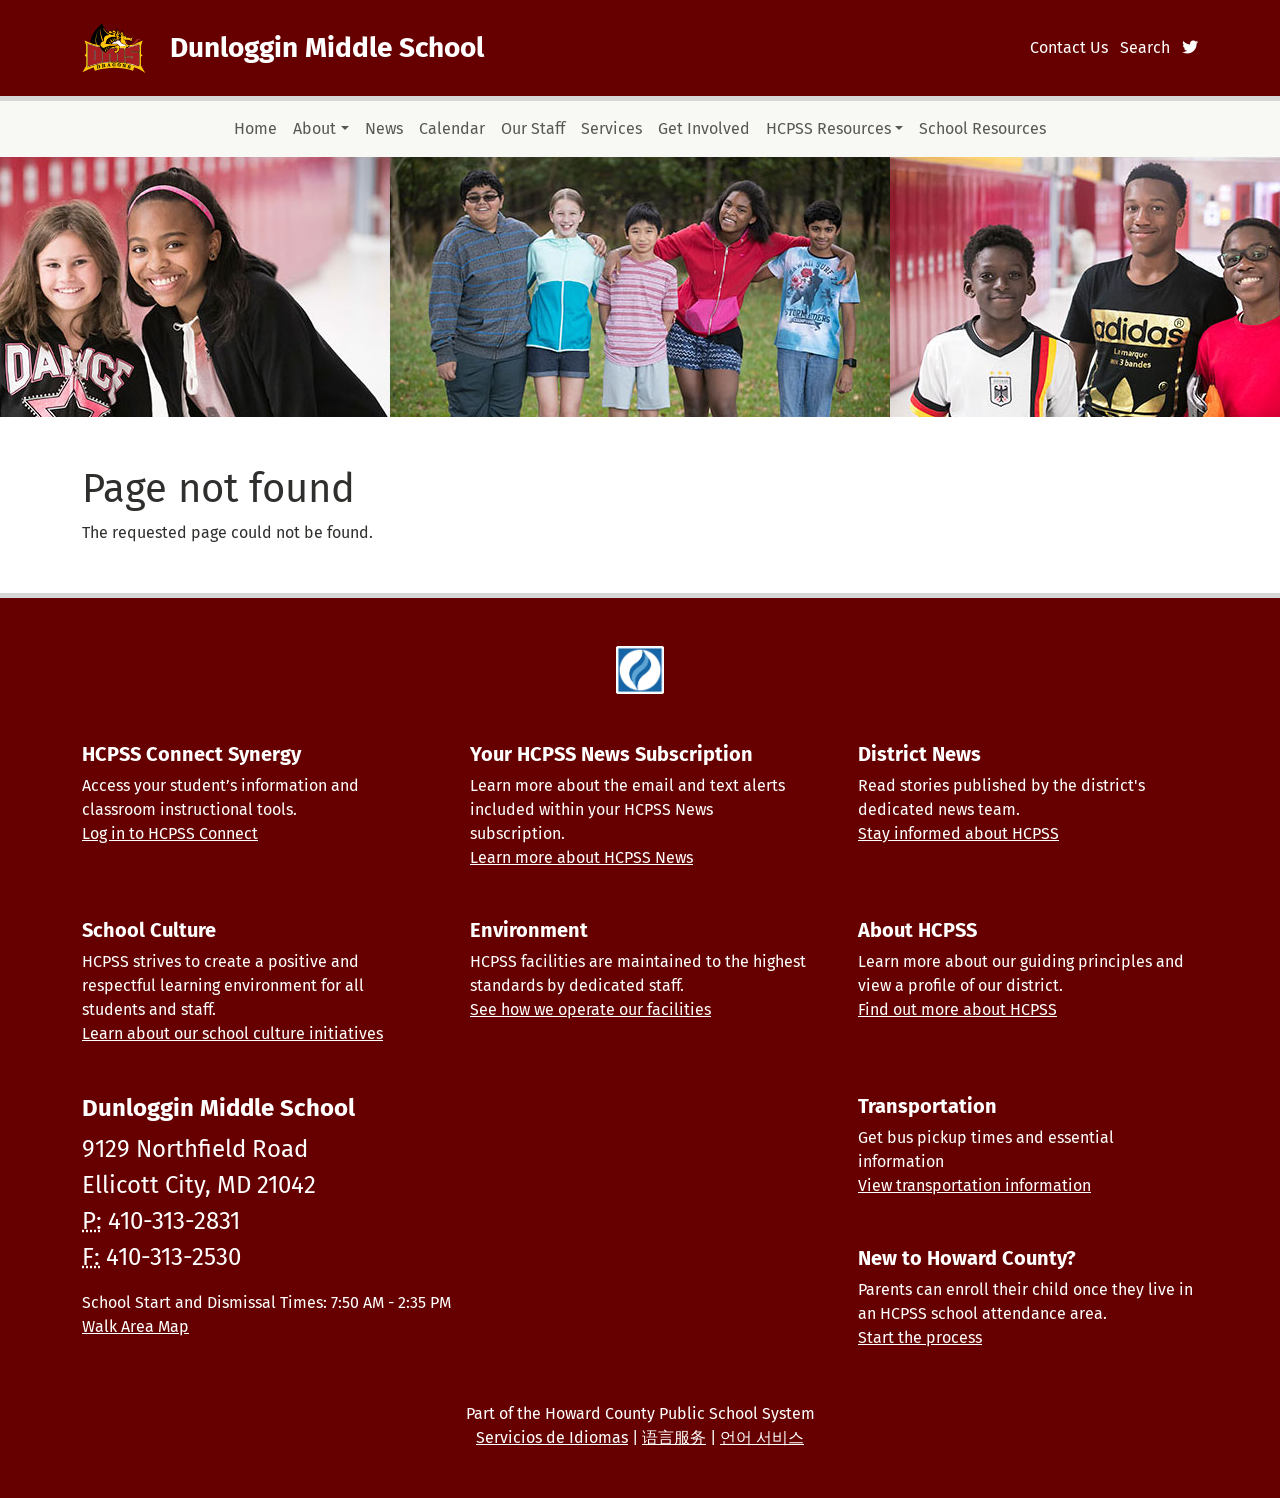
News (384, 128)
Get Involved (704, 128)
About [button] (314, 128)
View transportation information (974, 1185)
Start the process (920, 1337)
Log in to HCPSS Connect (170, 833)
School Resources (982, 128)
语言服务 (674, 1437)
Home (255, 128)
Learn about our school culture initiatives (232, 1033)
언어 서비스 (762, 1437)
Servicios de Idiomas (552, 1437)
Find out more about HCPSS (957, 1009)
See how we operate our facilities (590, 1009)
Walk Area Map (135, 1326)
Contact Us (1069, 47)
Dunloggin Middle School (327, 47)
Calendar (452, 128)
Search (1145, 47)
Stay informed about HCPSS (958, 833)
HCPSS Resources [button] (828, 128)
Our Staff (533, 128)
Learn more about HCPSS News (581, 857)
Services (611, 128)
